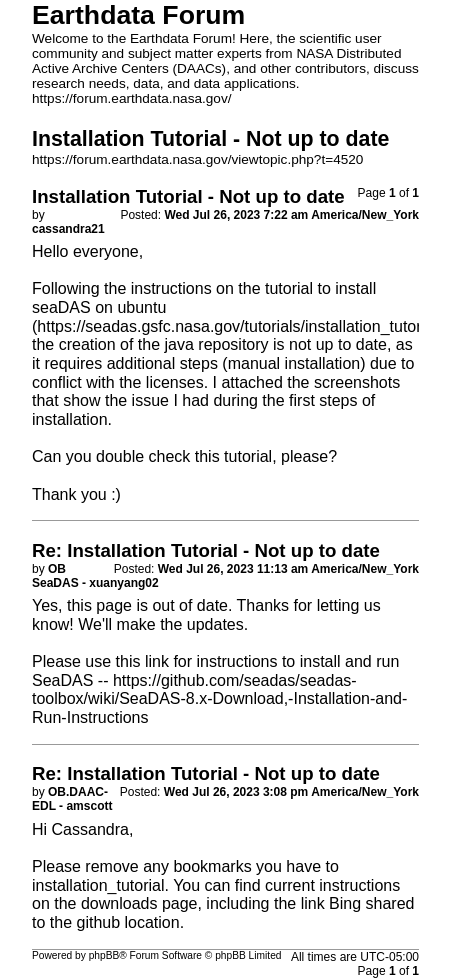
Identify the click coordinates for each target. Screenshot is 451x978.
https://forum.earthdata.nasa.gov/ (132, 98)
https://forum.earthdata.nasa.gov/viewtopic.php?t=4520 (197, 159)
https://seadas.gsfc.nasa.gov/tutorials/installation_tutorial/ (239, 326)
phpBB (104, 955)
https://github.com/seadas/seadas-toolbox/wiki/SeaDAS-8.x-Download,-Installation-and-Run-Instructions (219, 699)
